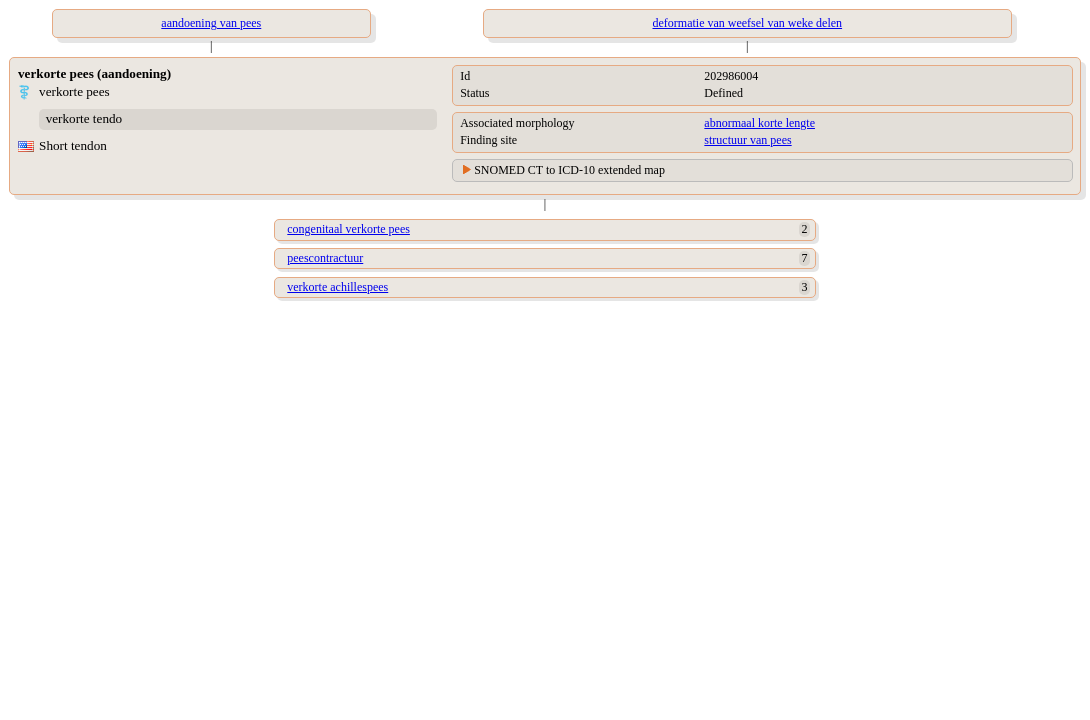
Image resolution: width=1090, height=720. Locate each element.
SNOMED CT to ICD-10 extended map (569, 170)
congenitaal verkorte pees (348, 229)
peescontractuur (325, 258)
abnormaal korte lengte (759, 123)
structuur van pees (747, 140)
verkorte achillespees (337, 287)
